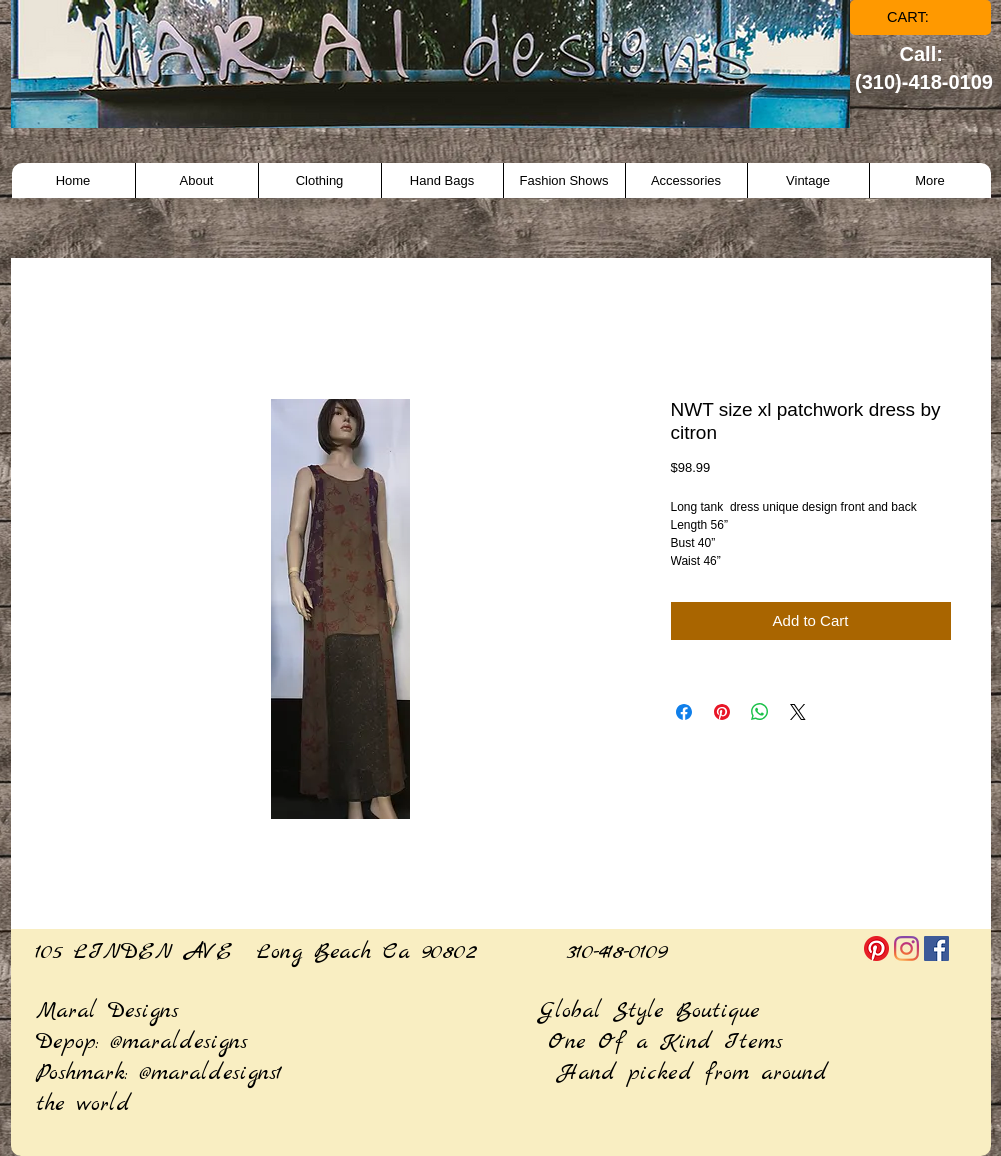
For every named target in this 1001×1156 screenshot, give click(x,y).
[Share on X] (798, 712)
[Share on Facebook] (684, 712)
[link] (921, 17)
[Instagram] (906, 948)
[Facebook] (936, 948)
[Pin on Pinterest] (722, 712)
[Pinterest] (876, 948)
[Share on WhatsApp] (760, 712)
